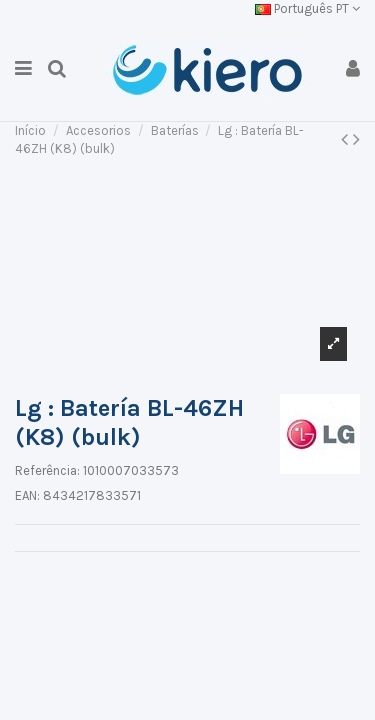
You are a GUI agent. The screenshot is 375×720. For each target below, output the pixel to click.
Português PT (307, 8)
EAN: (27, 495)
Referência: (47, 470)
